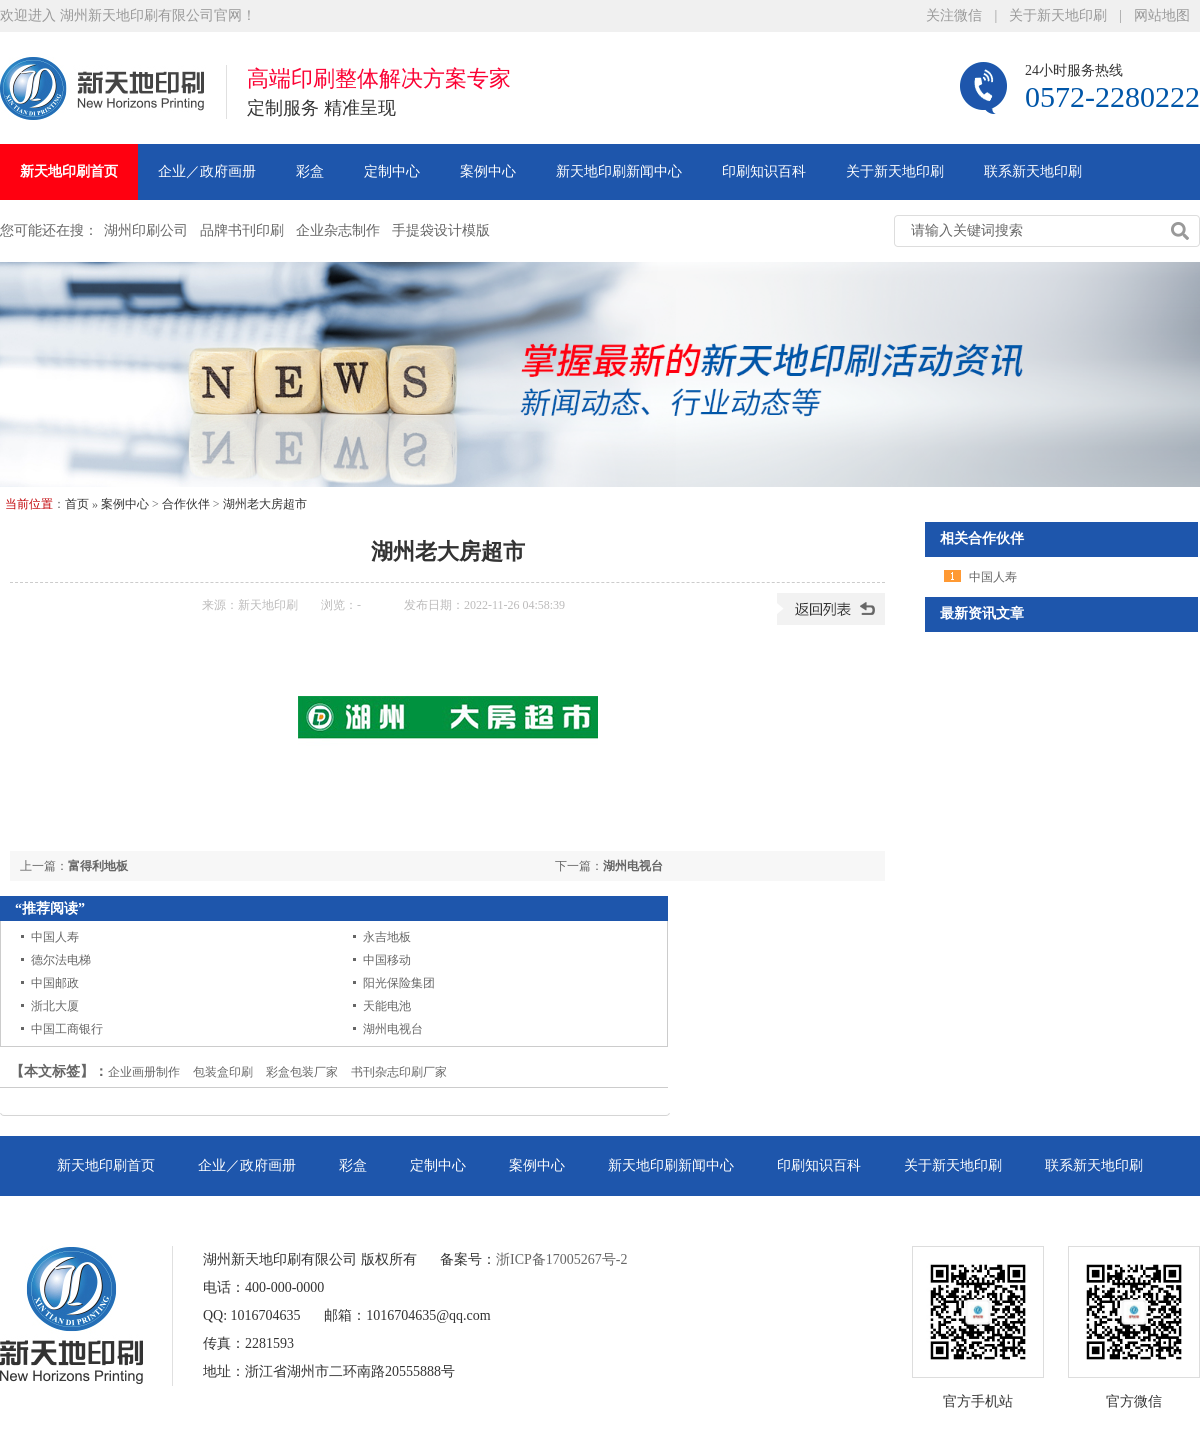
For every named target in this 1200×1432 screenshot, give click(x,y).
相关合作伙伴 (982, 538)
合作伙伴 (186, 504)
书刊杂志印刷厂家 (399, 1072)
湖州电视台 (633, 866)
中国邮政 (55, 983)
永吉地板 (387, 937)
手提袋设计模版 (441, 230)
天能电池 (387, 1006)
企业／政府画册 (207, 171)
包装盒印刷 (223, 1072)
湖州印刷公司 (146, 230)
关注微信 (954, 15)
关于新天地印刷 (1058, 15)
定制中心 (392, 171)
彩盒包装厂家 (302, 1072)
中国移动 (387, 960)
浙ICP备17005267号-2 (561, 1259)
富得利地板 (98, 866)
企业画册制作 (144, 1072)
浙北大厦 (55, 1006)
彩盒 (310, 171)
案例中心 (488, 171)
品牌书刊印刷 (242, 230)
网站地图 (1162, 15)
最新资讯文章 (982, 613)
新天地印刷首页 (69, 171)
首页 (77, 504)
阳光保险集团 (399, 983)
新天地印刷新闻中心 (619, 171)
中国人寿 (55, 937)
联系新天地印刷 (1033, 171)
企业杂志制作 (338, 230)
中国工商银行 (67, 1029)
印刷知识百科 (764, 171)
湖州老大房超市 (265, 504)
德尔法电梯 (61, 960)
